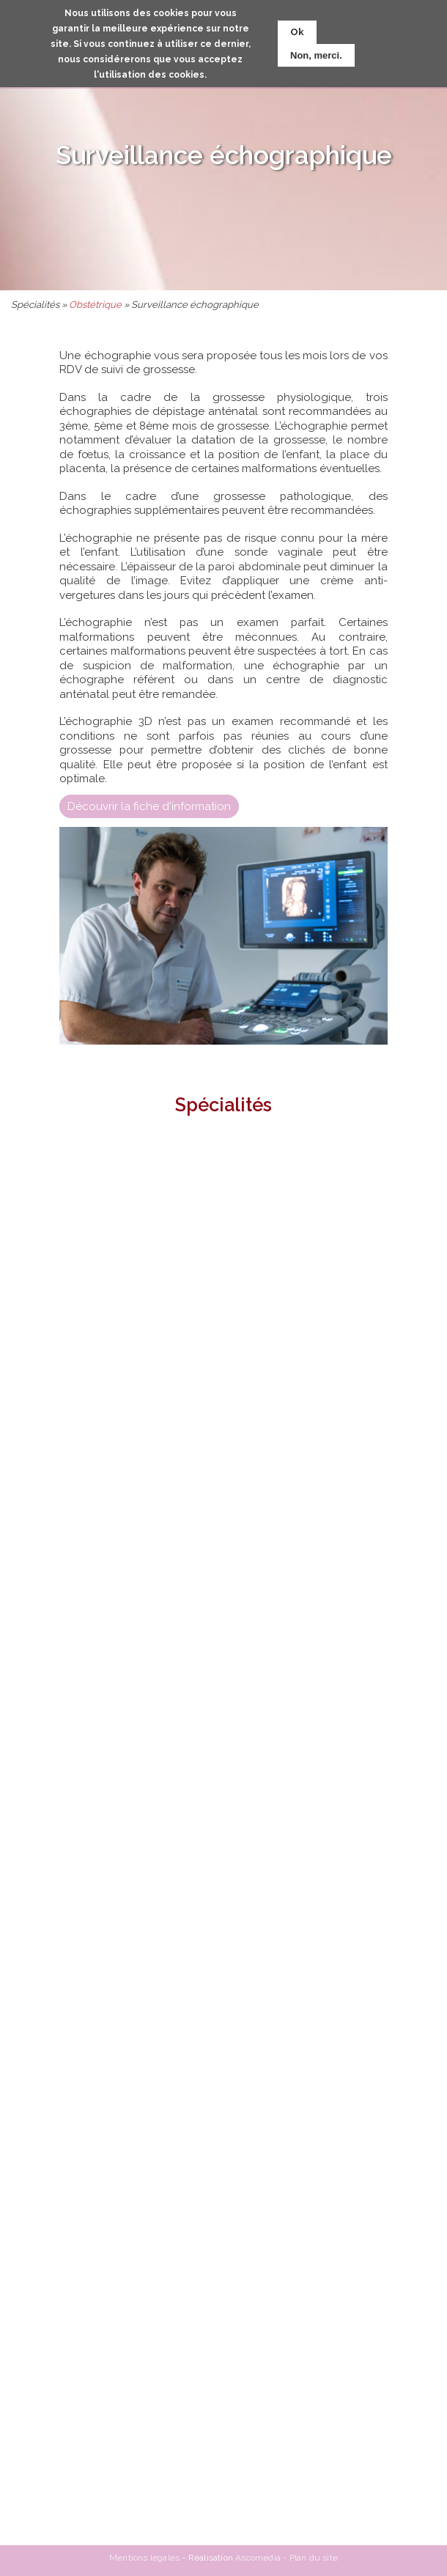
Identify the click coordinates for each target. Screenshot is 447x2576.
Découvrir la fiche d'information (149, 806)
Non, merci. (316, 55)
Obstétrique (95, 304)
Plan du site (313, 2558)
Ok (297, 31)
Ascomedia (258, 2558)
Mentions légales (144, 2558)
